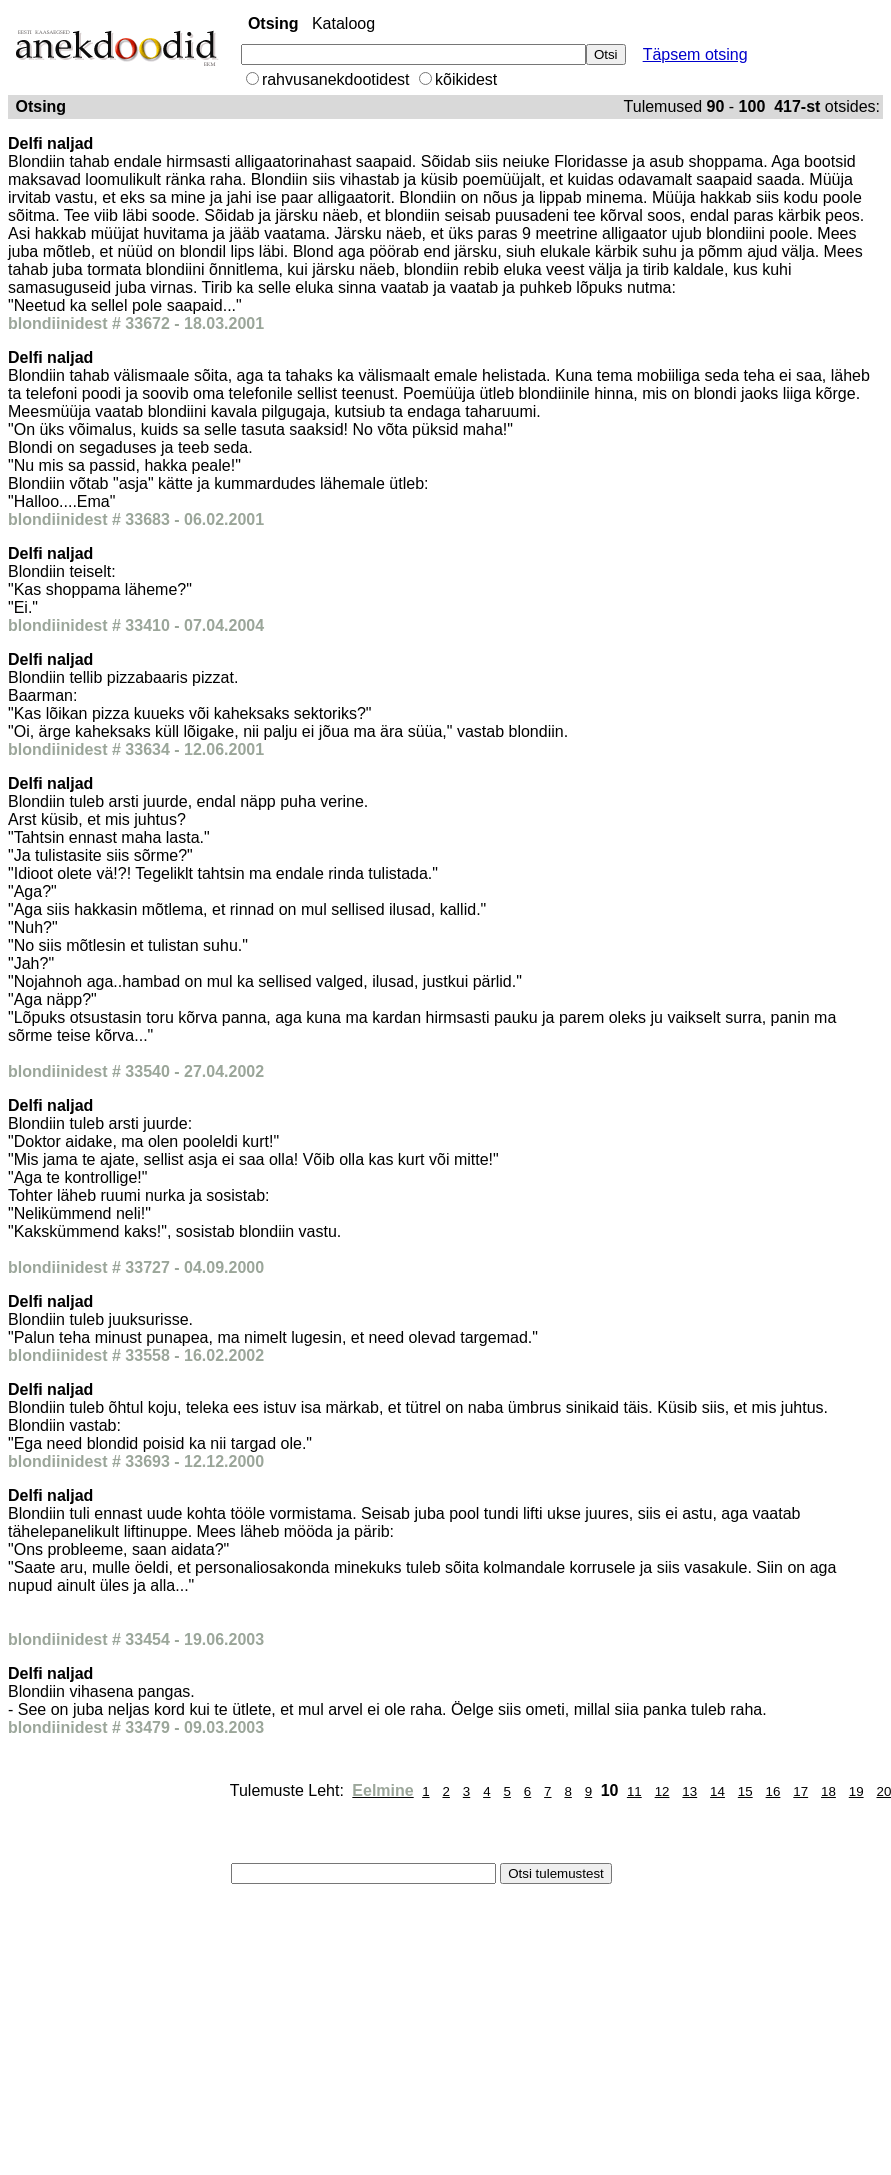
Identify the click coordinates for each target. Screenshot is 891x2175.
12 (662, 1791)
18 (828, 1791)
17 (800, 1791)
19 (856, 1791)
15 (745, 1791)
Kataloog (343, 23)
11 (634, 1791)
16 (773, 1791)
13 (689, 1791)
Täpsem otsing (695, 54)
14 (717, 1791)
